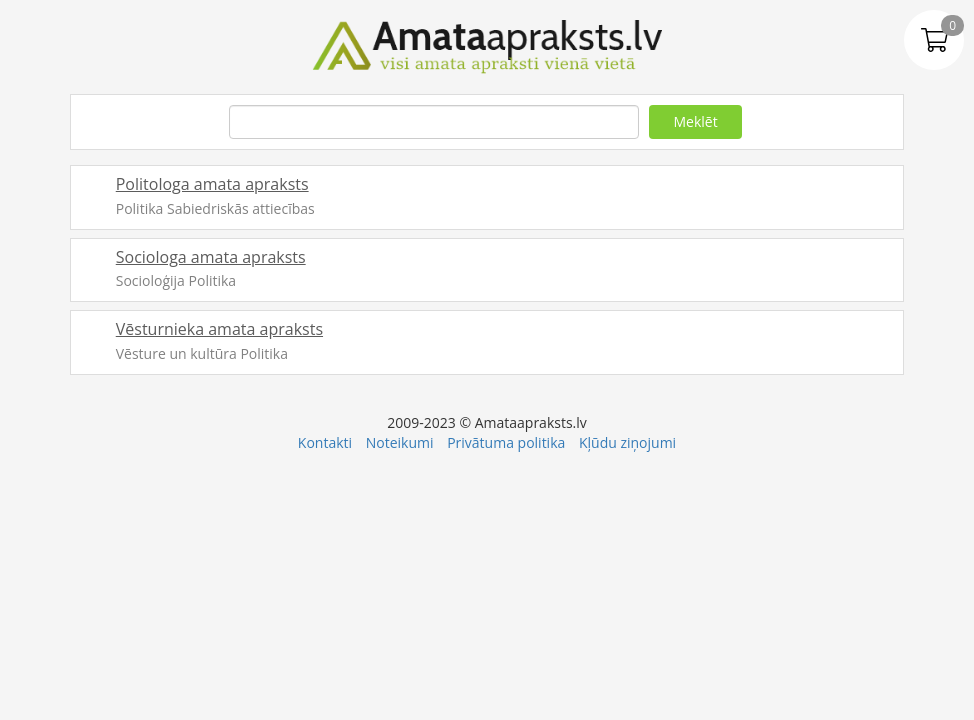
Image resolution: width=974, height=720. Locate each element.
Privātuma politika (506, 442)
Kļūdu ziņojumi (627, 442)
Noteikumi (400, 442)
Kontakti (325, 442)
